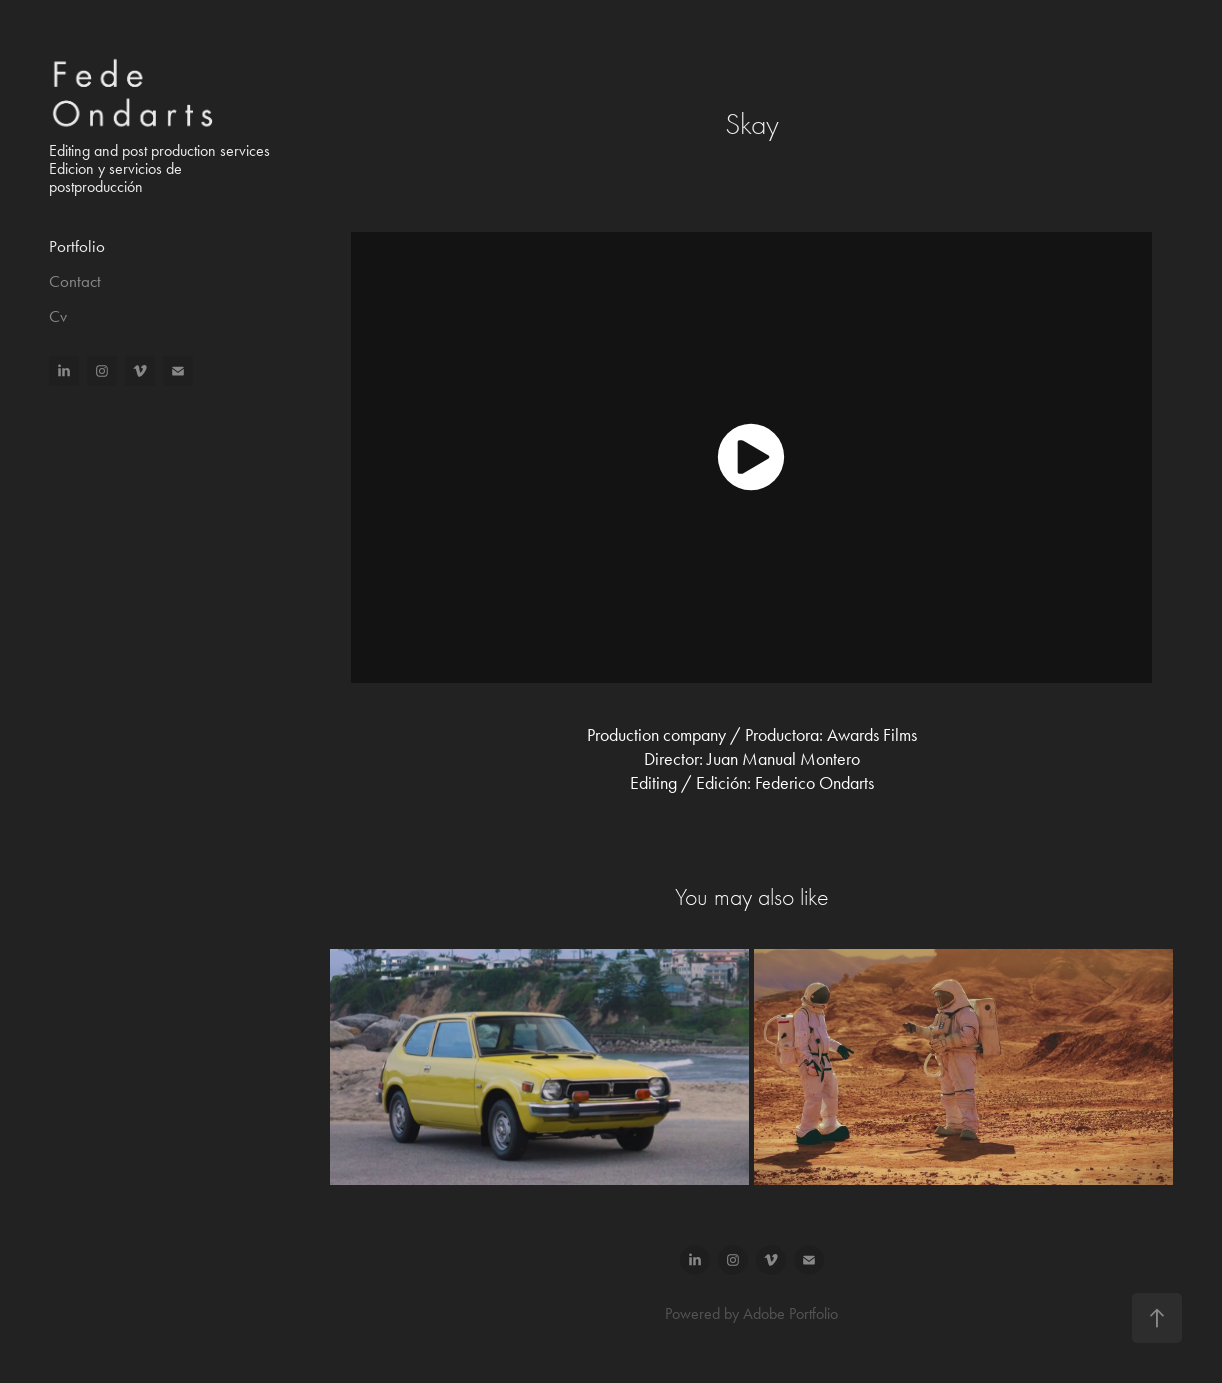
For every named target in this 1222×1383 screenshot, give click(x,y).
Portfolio (77, 246)
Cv (58, 316)
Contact (75, 281)
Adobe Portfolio (790, 1313)
